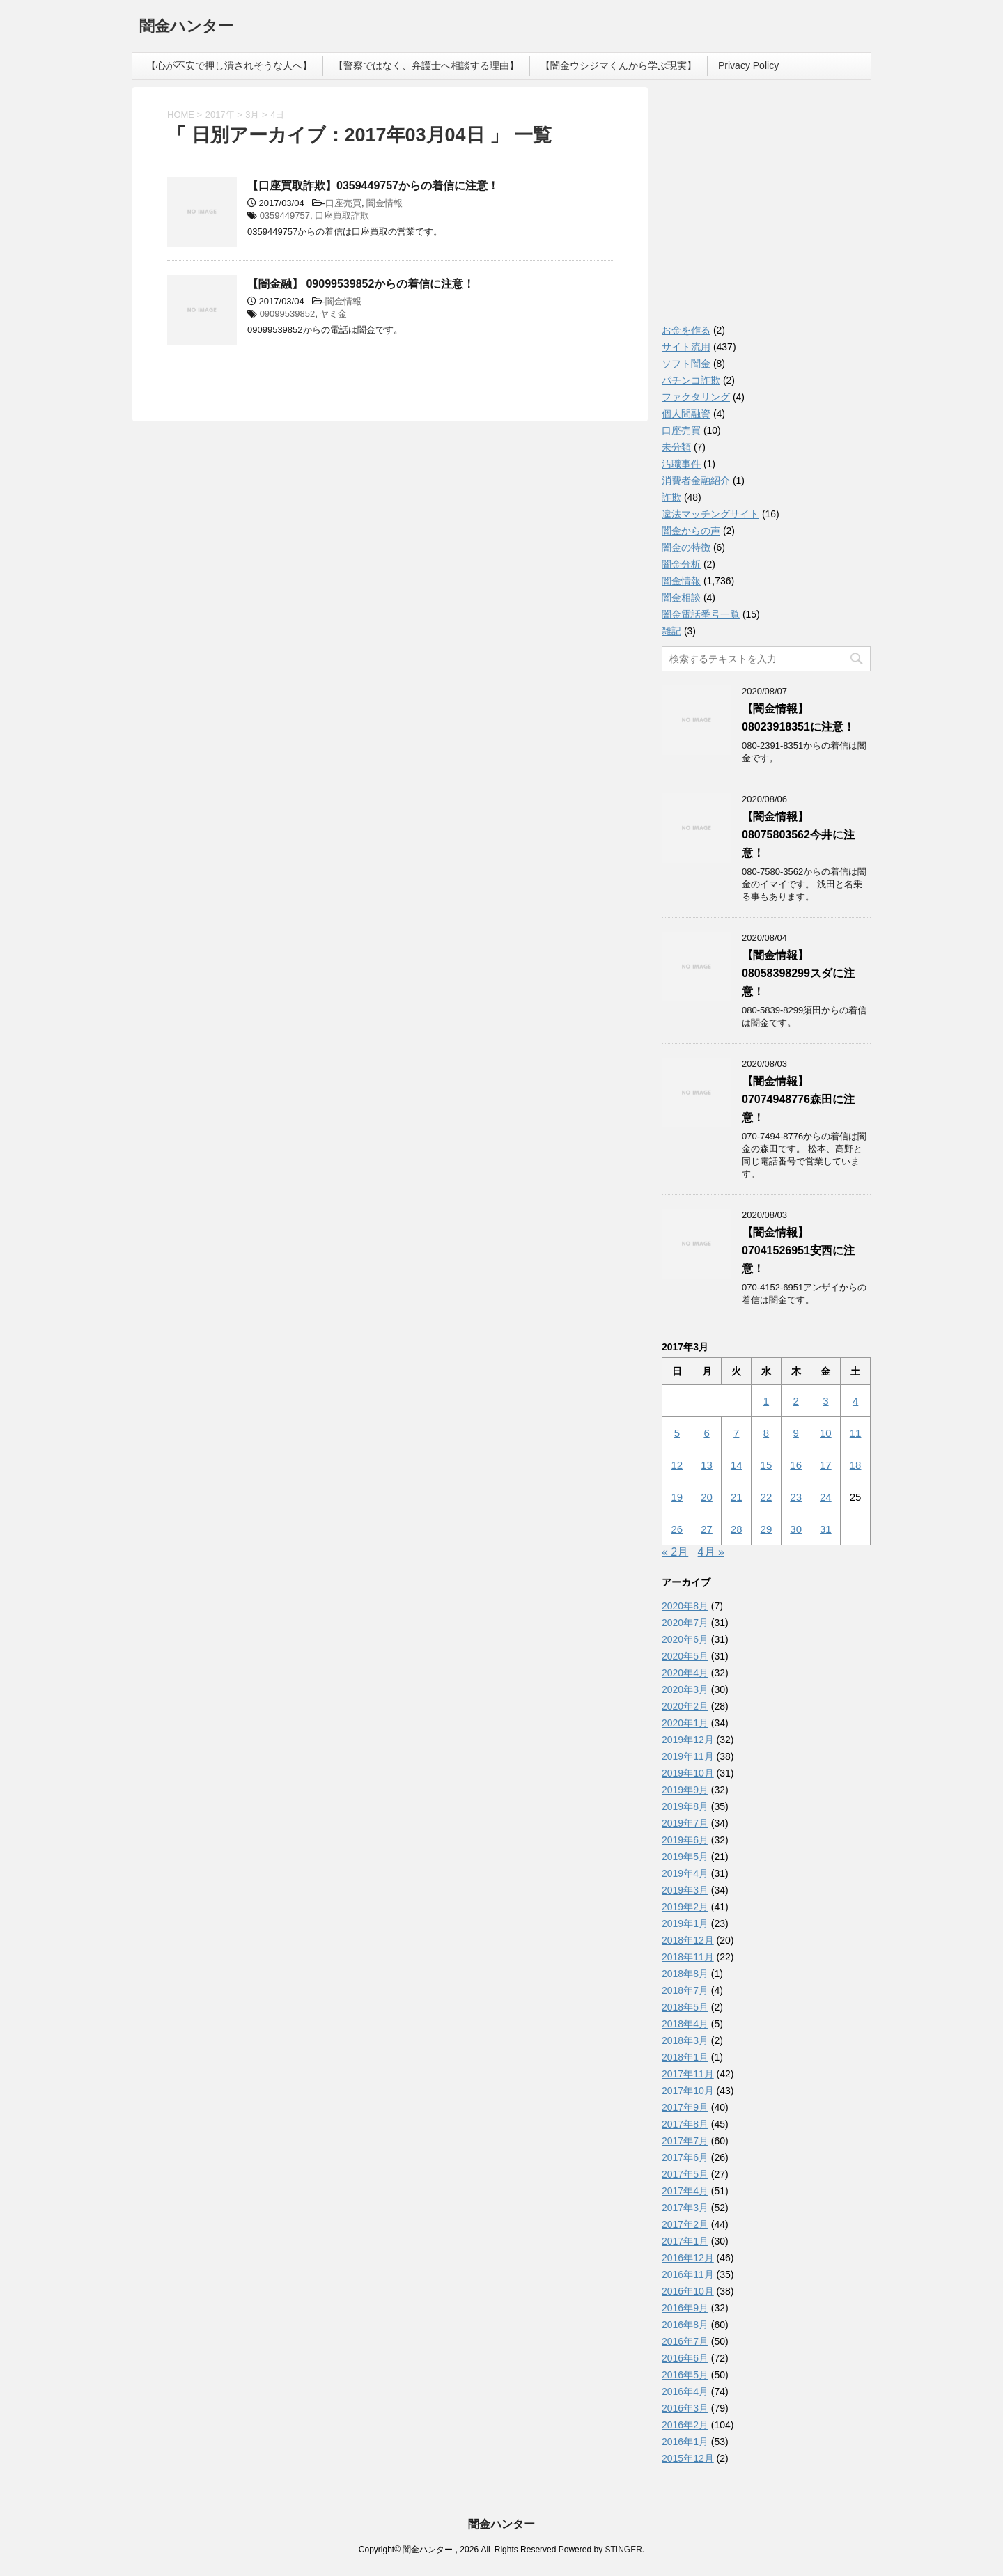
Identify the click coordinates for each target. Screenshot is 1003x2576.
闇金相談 (681, 597)
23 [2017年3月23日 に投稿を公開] (796, 1497)
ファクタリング (696, 397)
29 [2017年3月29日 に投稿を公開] (766, 1529)
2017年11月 (688, 2073)
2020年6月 (685, 1639)
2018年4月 (685, 2023)
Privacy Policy (748, 65)
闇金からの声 (691, 530)
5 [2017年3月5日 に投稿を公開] (677, 1433)
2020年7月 (685, 1622)
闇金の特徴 (686, 547)
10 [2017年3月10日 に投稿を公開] (826, 1433)
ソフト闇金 (686, 363)
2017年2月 (685, 2224)
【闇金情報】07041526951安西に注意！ (798, 1250)
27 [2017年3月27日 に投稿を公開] (707, 1529)
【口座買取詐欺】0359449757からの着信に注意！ (373, 186)
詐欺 (671, 497)
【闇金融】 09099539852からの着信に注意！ (360, 284)
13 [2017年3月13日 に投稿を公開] (707, 1465)
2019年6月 (685, 1839)
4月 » (711, 1552)
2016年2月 (685, 2424)
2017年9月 (685, 2107)
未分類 (676, 447)
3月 (252, 114)
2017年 (220, 114)
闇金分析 (681, 564)
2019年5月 (685, 1856)
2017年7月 (685, 2140)
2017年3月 (685, 2207)
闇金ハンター (186, 27)
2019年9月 (685, 1789)
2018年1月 (685, 2057)
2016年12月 (688, 2257)
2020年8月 (685, 1605)
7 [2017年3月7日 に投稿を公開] (736, 1433)
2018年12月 (688, 1940)
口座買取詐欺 (342, 215)
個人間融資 (686, 413)
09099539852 (288, 314)
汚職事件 (681, 463)
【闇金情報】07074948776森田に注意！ (798, 1099)
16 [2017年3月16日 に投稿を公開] (796, 1465)
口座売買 (343, 203)
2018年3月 (685, 2040)
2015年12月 (688, 2458)
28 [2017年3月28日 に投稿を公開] (736, 1529)
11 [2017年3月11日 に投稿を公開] (856, 1433)
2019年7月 (685, 1823)
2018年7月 (685, 1990)
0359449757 (285, 215)
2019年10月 (688, 1773)
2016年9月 (685, 2307)
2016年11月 (688, 2274)
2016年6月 (685, 2358)
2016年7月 (685, 2341)
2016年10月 (688, 2291)
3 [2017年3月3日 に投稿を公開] (825, 1401)
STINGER (623, 2549)
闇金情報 (384, 203)
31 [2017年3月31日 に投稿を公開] (826, 1529)
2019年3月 (685, 1890)
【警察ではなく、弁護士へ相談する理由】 (426, 65)
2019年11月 (688, 1756)
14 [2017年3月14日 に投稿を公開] (736, 1465)
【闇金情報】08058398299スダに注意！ (798, 973)
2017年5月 (685, 2174)
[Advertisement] (766, 209)
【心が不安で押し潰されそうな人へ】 (229, 65)
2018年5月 (685, 2007)
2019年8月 (685, 1806)
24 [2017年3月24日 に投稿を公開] (826, 1497)
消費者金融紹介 (696, 480)
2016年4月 (685, 2391)
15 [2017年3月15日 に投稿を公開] (766, 1465)
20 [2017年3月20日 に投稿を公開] (707, 1497)
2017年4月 (685, 2190)
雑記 (671, 631)
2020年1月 (685, 1722)
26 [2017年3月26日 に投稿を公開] (677, 1529)
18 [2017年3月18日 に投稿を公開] (856, 1465)
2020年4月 (685, 1672)
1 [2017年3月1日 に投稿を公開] (766, 1401)
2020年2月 (685, 1706)
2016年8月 (685, 2324)
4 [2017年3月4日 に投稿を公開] (855, 1401)
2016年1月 (685, 2441)
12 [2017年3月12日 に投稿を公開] (677, 1465)
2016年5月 (685, 2374)
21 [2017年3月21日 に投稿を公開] (736, 1497)
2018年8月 (685, 1973)
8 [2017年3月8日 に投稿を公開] (766, 1433)
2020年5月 (685, 1656)
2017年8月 (685, 2124)
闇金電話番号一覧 (701, 614)
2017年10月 (688, 2090)
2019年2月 (685, 1906)
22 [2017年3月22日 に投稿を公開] (766, 1497)
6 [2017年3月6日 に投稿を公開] (706, 1433)
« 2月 (675, 1552)
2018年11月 (688, 1956)
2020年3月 (685, 1689)
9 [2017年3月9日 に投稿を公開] (795, 1433)
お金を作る (686, 330)
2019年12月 (688, 1739)
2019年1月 (685, 1923)
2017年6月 (685, 2157)
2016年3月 (685, 2408)
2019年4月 (685, 1873)
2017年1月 (685, 2241)
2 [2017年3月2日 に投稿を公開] (795, 1401)
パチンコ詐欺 (691, 380)
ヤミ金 (333, 314)
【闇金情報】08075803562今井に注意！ (798, 835)
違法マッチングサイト (710, 514)
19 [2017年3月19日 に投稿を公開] (677, 1497)
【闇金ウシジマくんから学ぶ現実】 (619, 65)
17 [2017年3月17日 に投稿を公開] (826, 1465)
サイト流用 (686, 346)
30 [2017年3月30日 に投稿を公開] (796, 1529)
